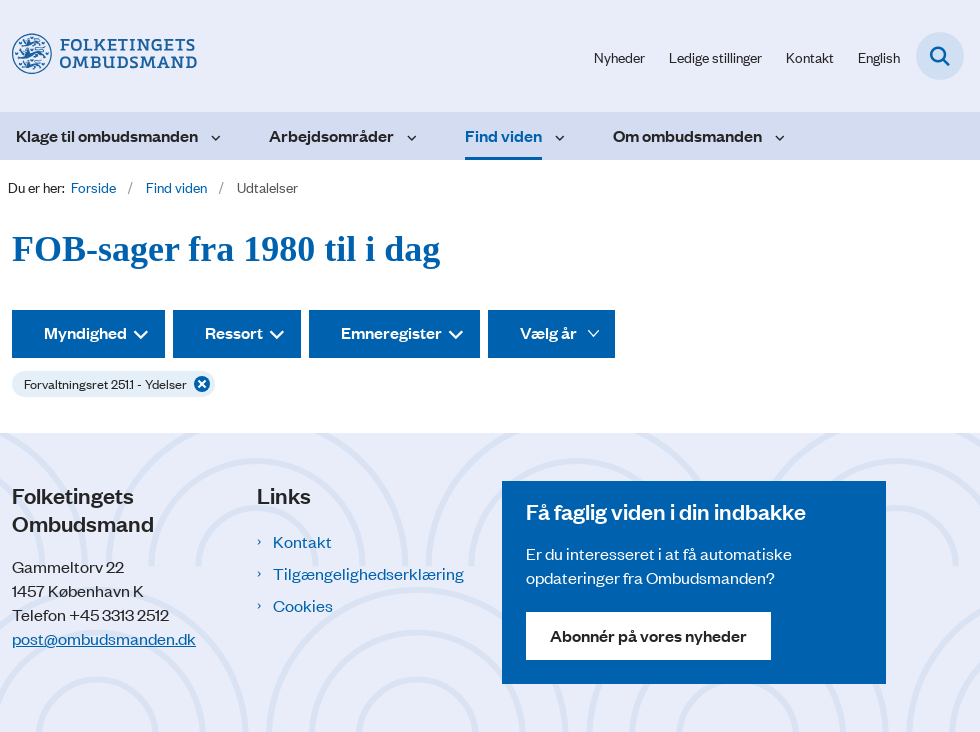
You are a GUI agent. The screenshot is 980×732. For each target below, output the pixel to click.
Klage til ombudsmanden (107, 135)
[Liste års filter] (551, 334)
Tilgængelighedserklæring (368, 573)
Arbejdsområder (331, 135)
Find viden (503, 135)
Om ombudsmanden (687, 135)
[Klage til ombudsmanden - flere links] (213, 136)
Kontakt (302, 541)
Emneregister (391, 332)
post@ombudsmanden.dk (104, 638)
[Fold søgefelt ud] (940, 56)
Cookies (303, 605)
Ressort (234, 332)
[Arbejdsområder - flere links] (409, 136)
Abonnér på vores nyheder (648, 635)
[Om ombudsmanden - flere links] (777, 136)
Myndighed (85, 332)
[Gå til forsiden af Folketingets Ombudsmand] (98, 55)
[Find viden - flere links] (557, 136)
